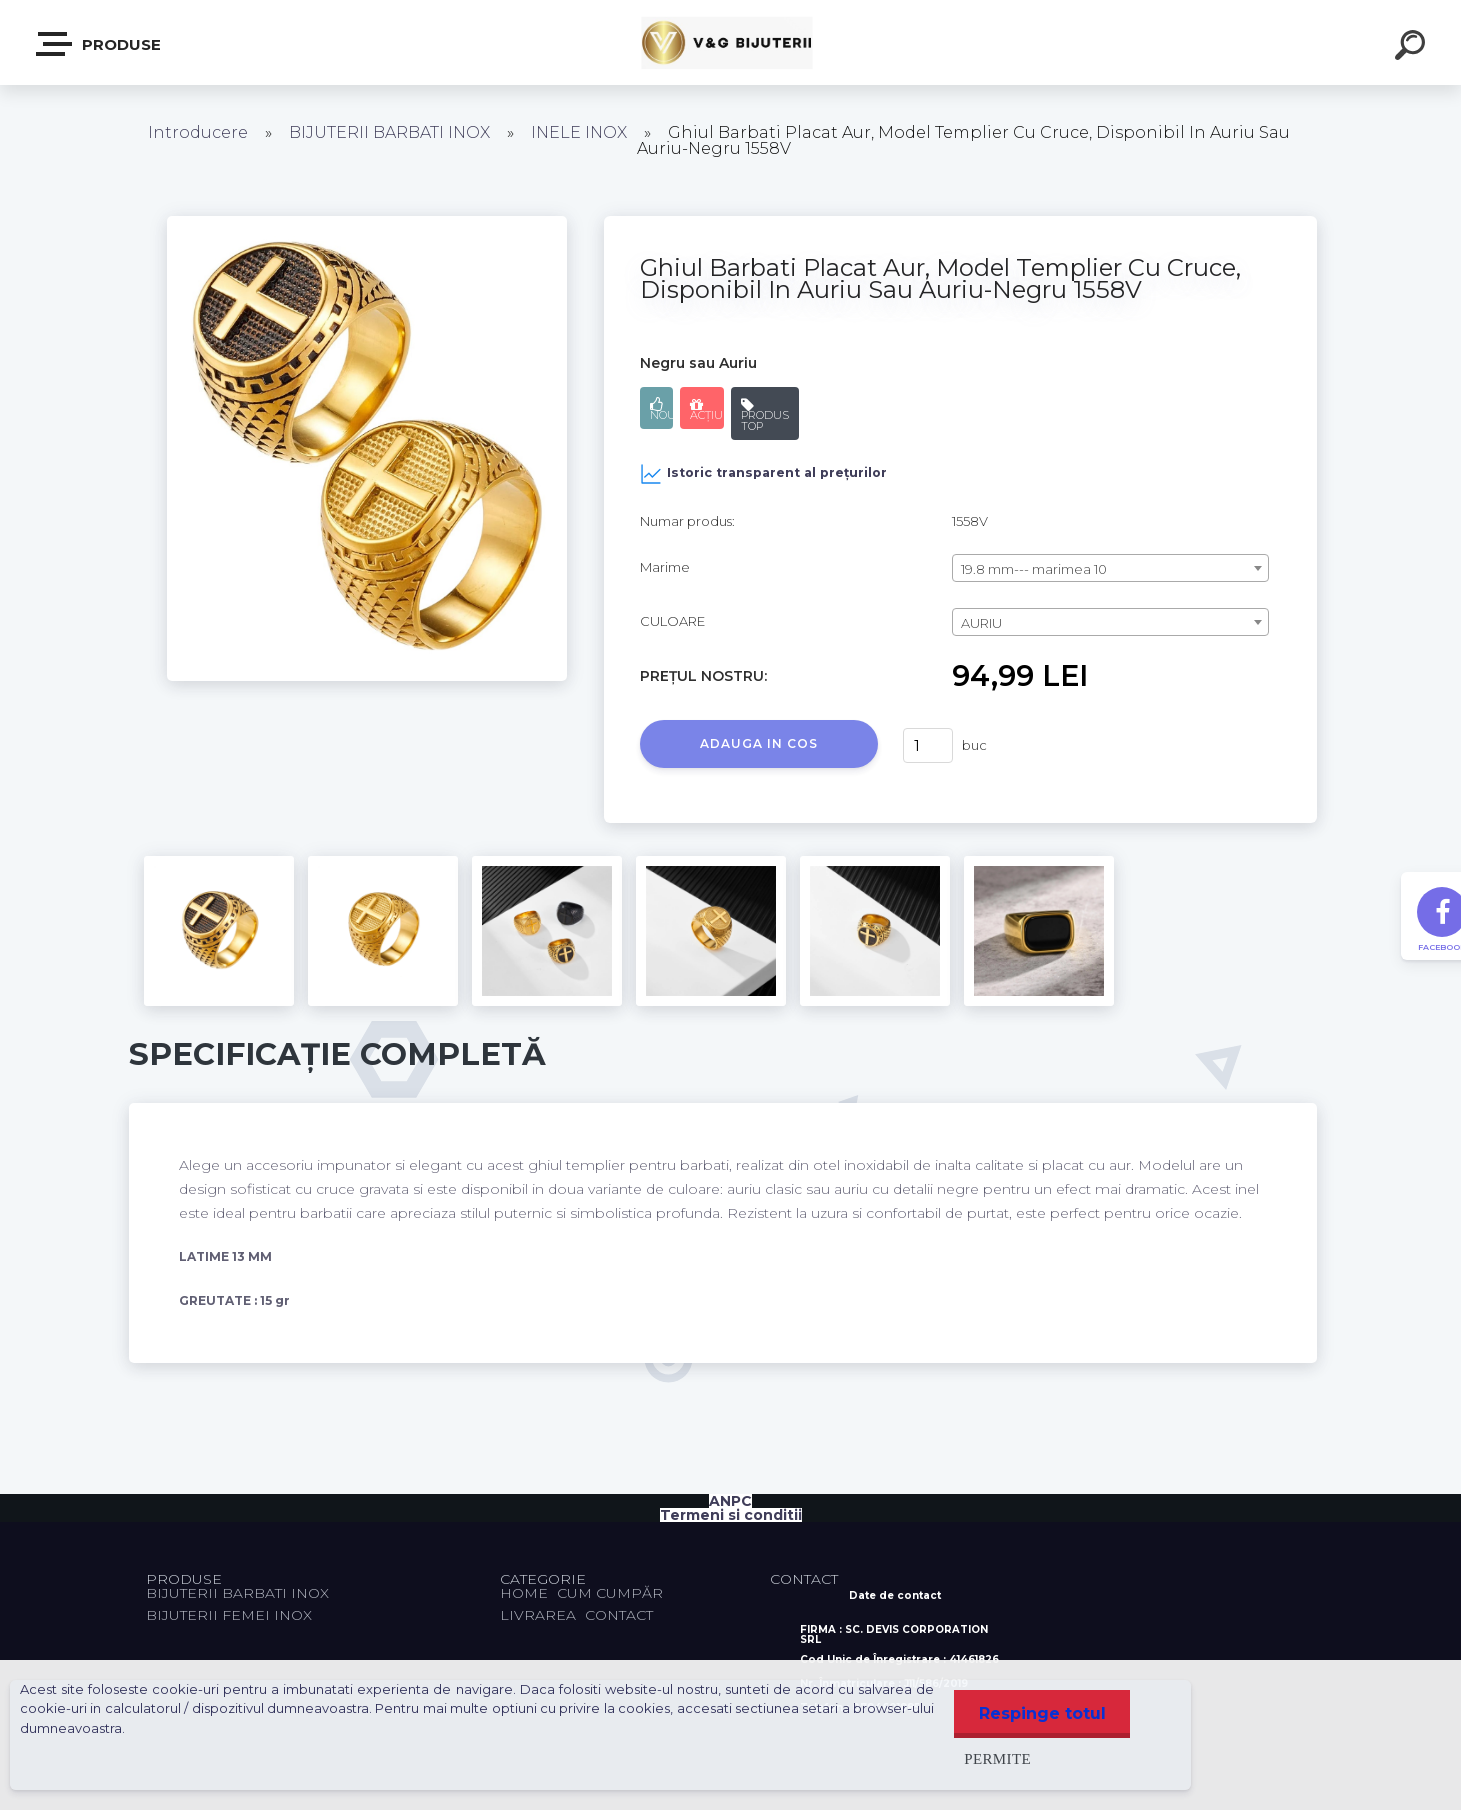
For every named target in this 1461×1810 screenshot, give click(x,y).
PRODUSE (99, 44)
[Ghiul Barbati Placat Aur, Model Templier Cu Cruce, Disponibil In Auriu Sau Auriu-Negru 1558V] (367, 223)
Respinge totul (1041, 1713)
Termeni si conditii (731, 1515)
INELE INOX (579, 132)
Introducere (198, 132)
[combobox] (1110, 568)
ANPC (730, 1501)
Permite (996, 1758)
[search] (1413, 48)
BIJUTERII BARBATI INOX (391, 132)
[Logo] (730, 42)
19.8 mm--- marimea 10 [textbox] (1034, 569)
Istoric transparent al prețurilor (763, 474)
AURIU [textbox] (981, 623)
